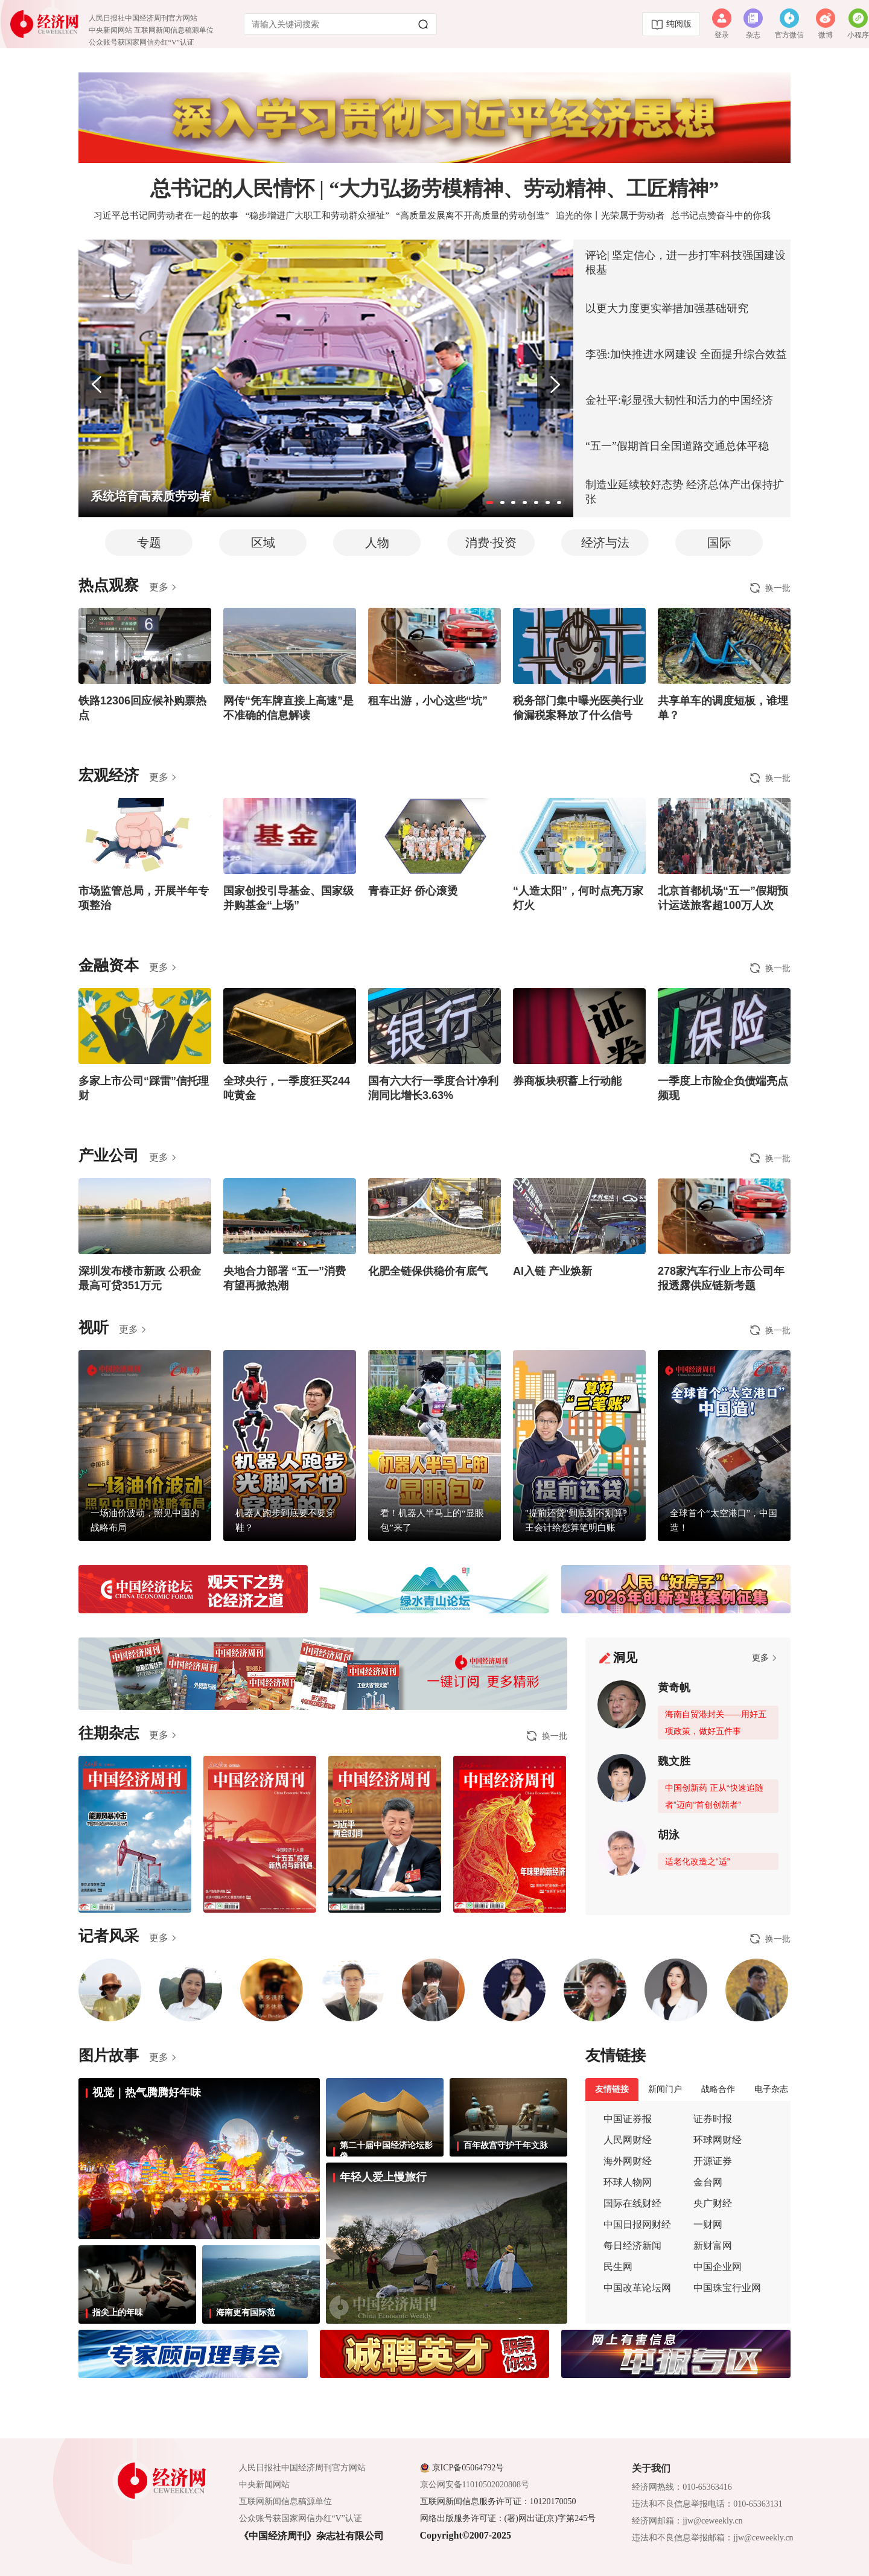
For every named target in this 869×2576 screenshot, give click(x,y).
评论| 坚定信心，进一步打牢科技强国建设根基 (685, 262)
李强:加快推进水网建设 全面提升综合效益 (686, 354)
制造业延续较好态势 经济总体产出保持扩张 (684, 492)
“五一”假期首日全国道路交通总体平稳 (677, 446)
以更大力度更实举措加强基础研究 (666, 308)
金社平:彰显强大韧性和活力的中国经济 (679, 400)
